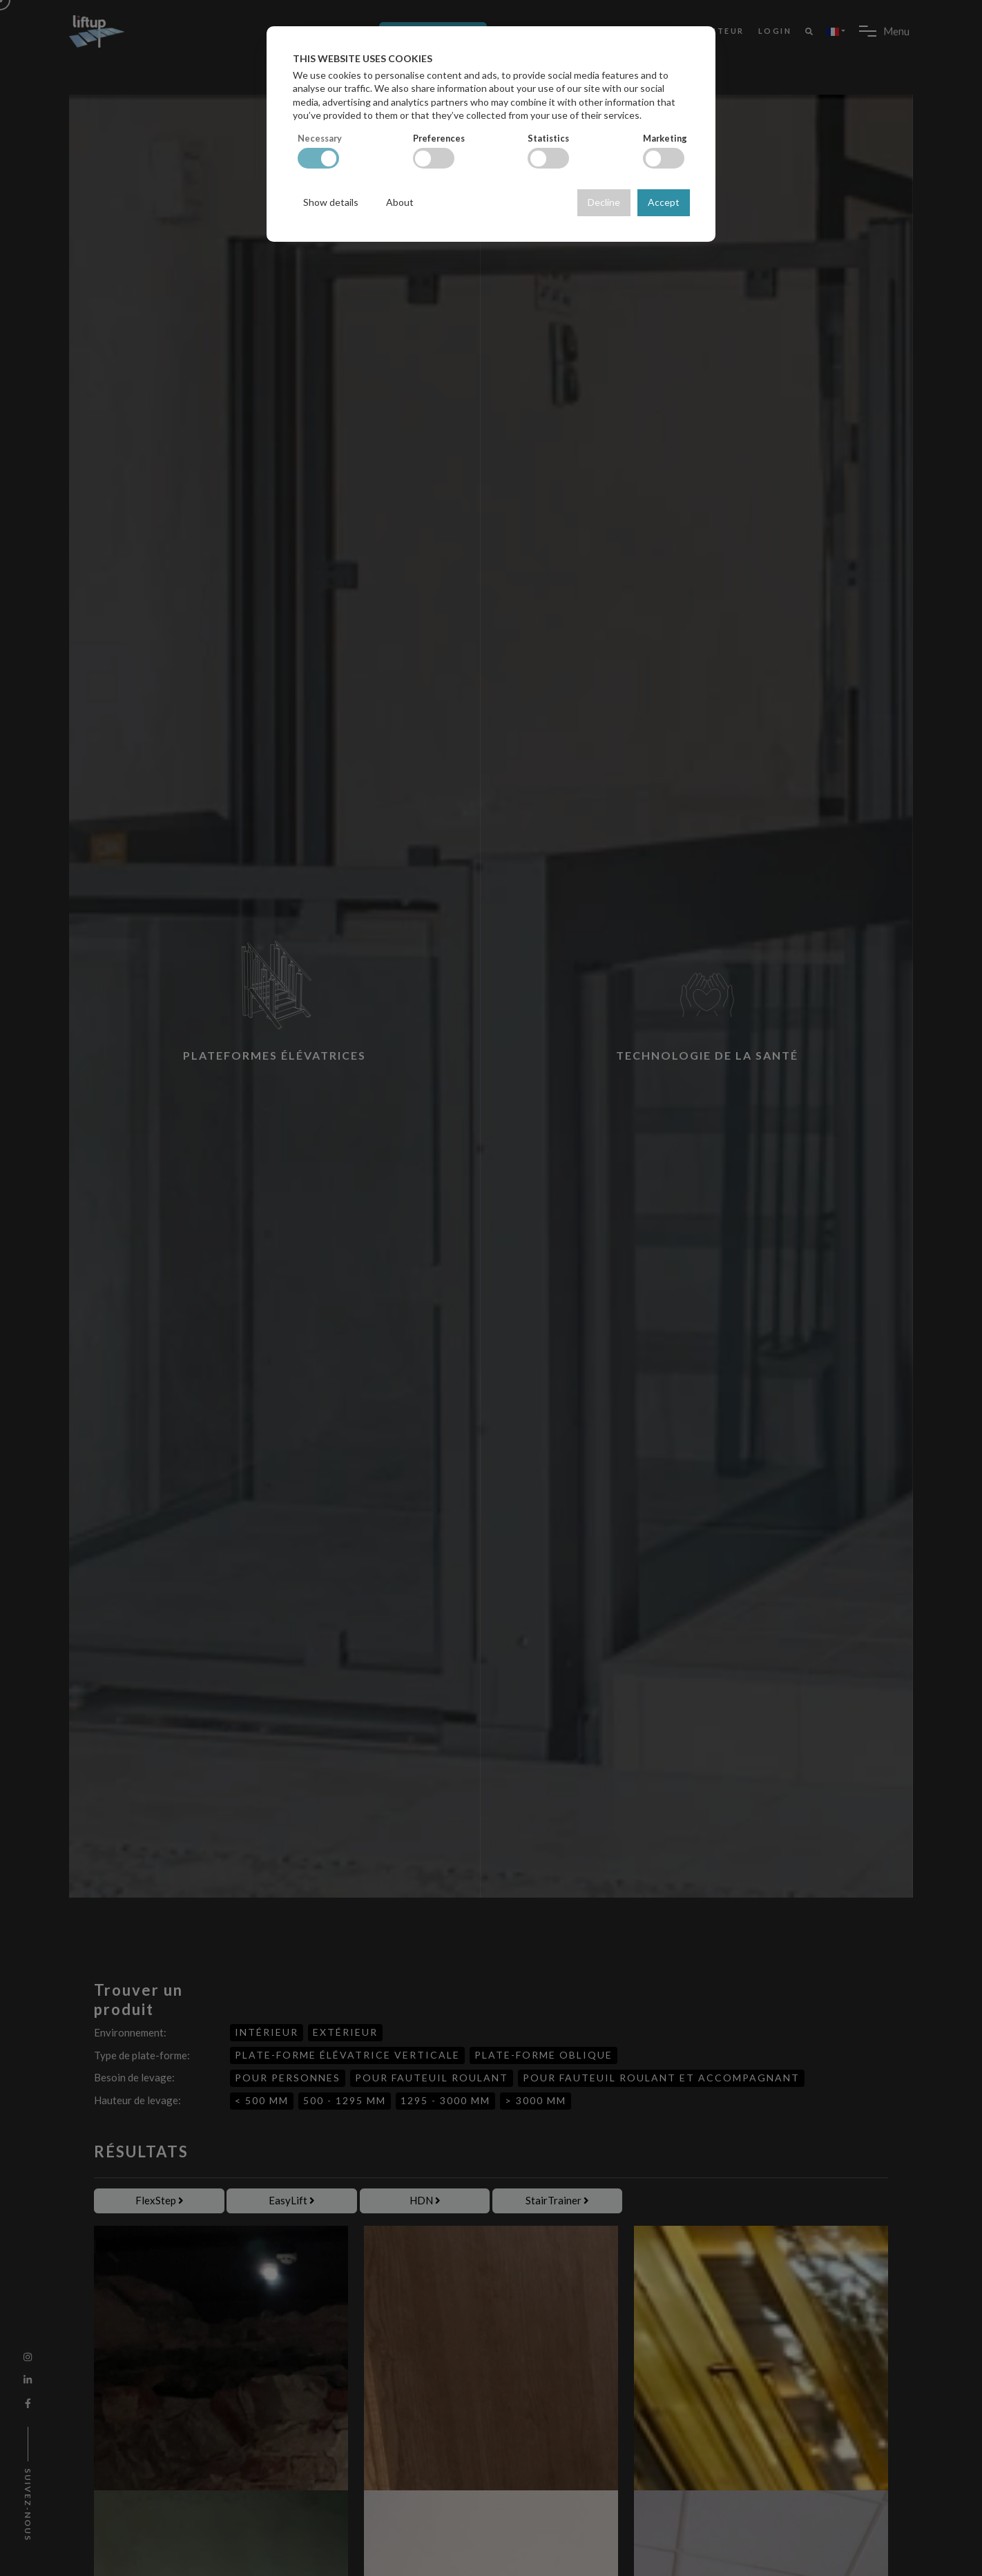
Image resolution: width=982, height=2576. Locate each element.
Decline (604, 202)
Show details (330, 202)
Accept (664, 202)
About (400, 202)
